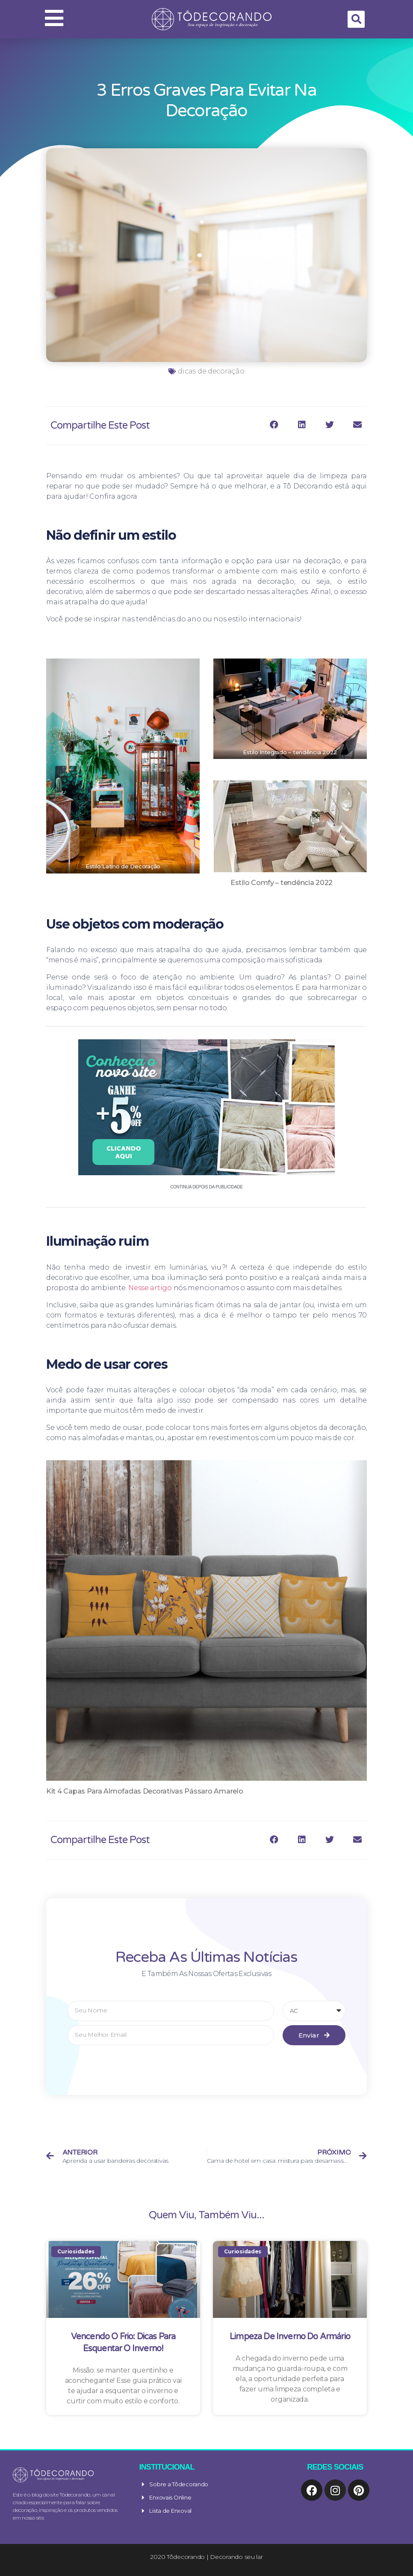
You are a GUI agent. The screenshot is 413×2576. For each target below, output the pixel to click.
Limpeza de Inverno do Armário (290, 2337)
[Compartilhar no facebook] (274, 425)
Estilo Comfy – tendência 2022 (281, 883)
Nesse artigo (150, 1288)
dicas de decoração (211, 371)
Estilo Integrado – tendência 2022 (290, 752)
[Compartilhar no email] (357, 425)
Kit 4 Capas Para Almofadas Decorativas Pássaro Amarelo (144, 1791)
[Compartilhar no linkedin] (302, 425)
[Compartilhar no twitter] (329, 425)
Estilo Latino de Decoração (123, 866)
